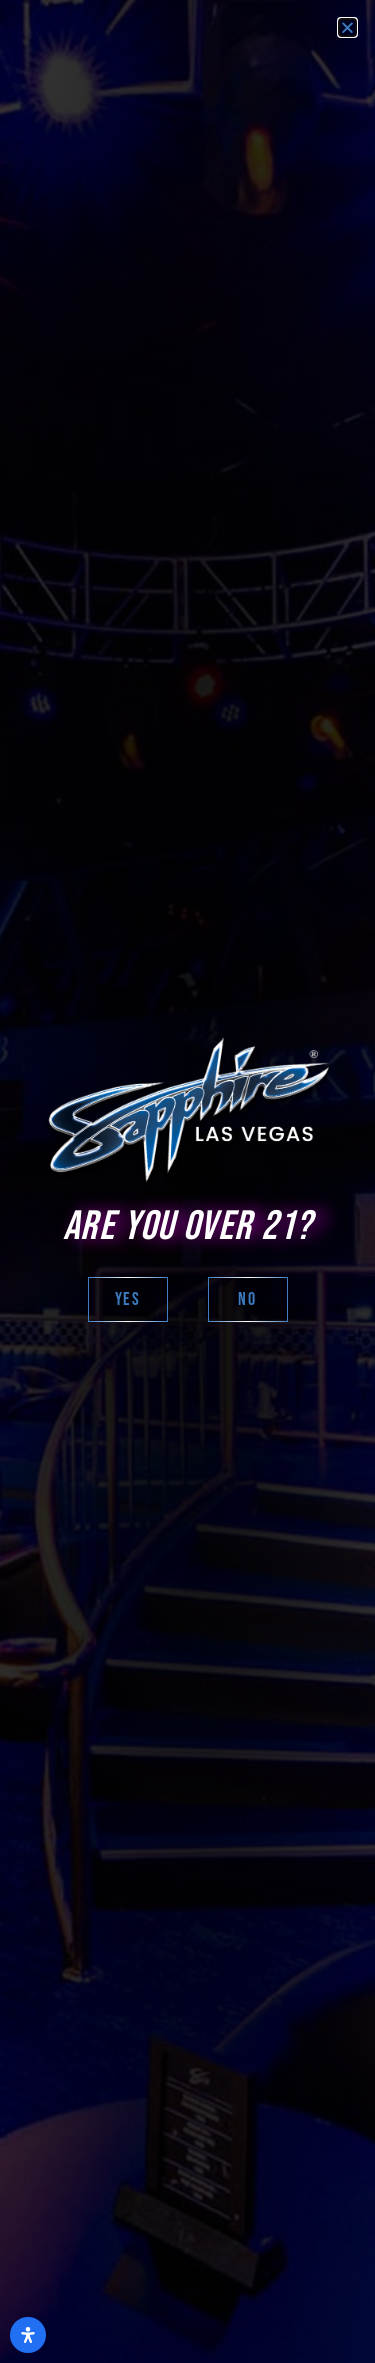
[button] (347, 27)
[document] (187, 1181)
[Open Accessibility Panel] (28, 2335)
